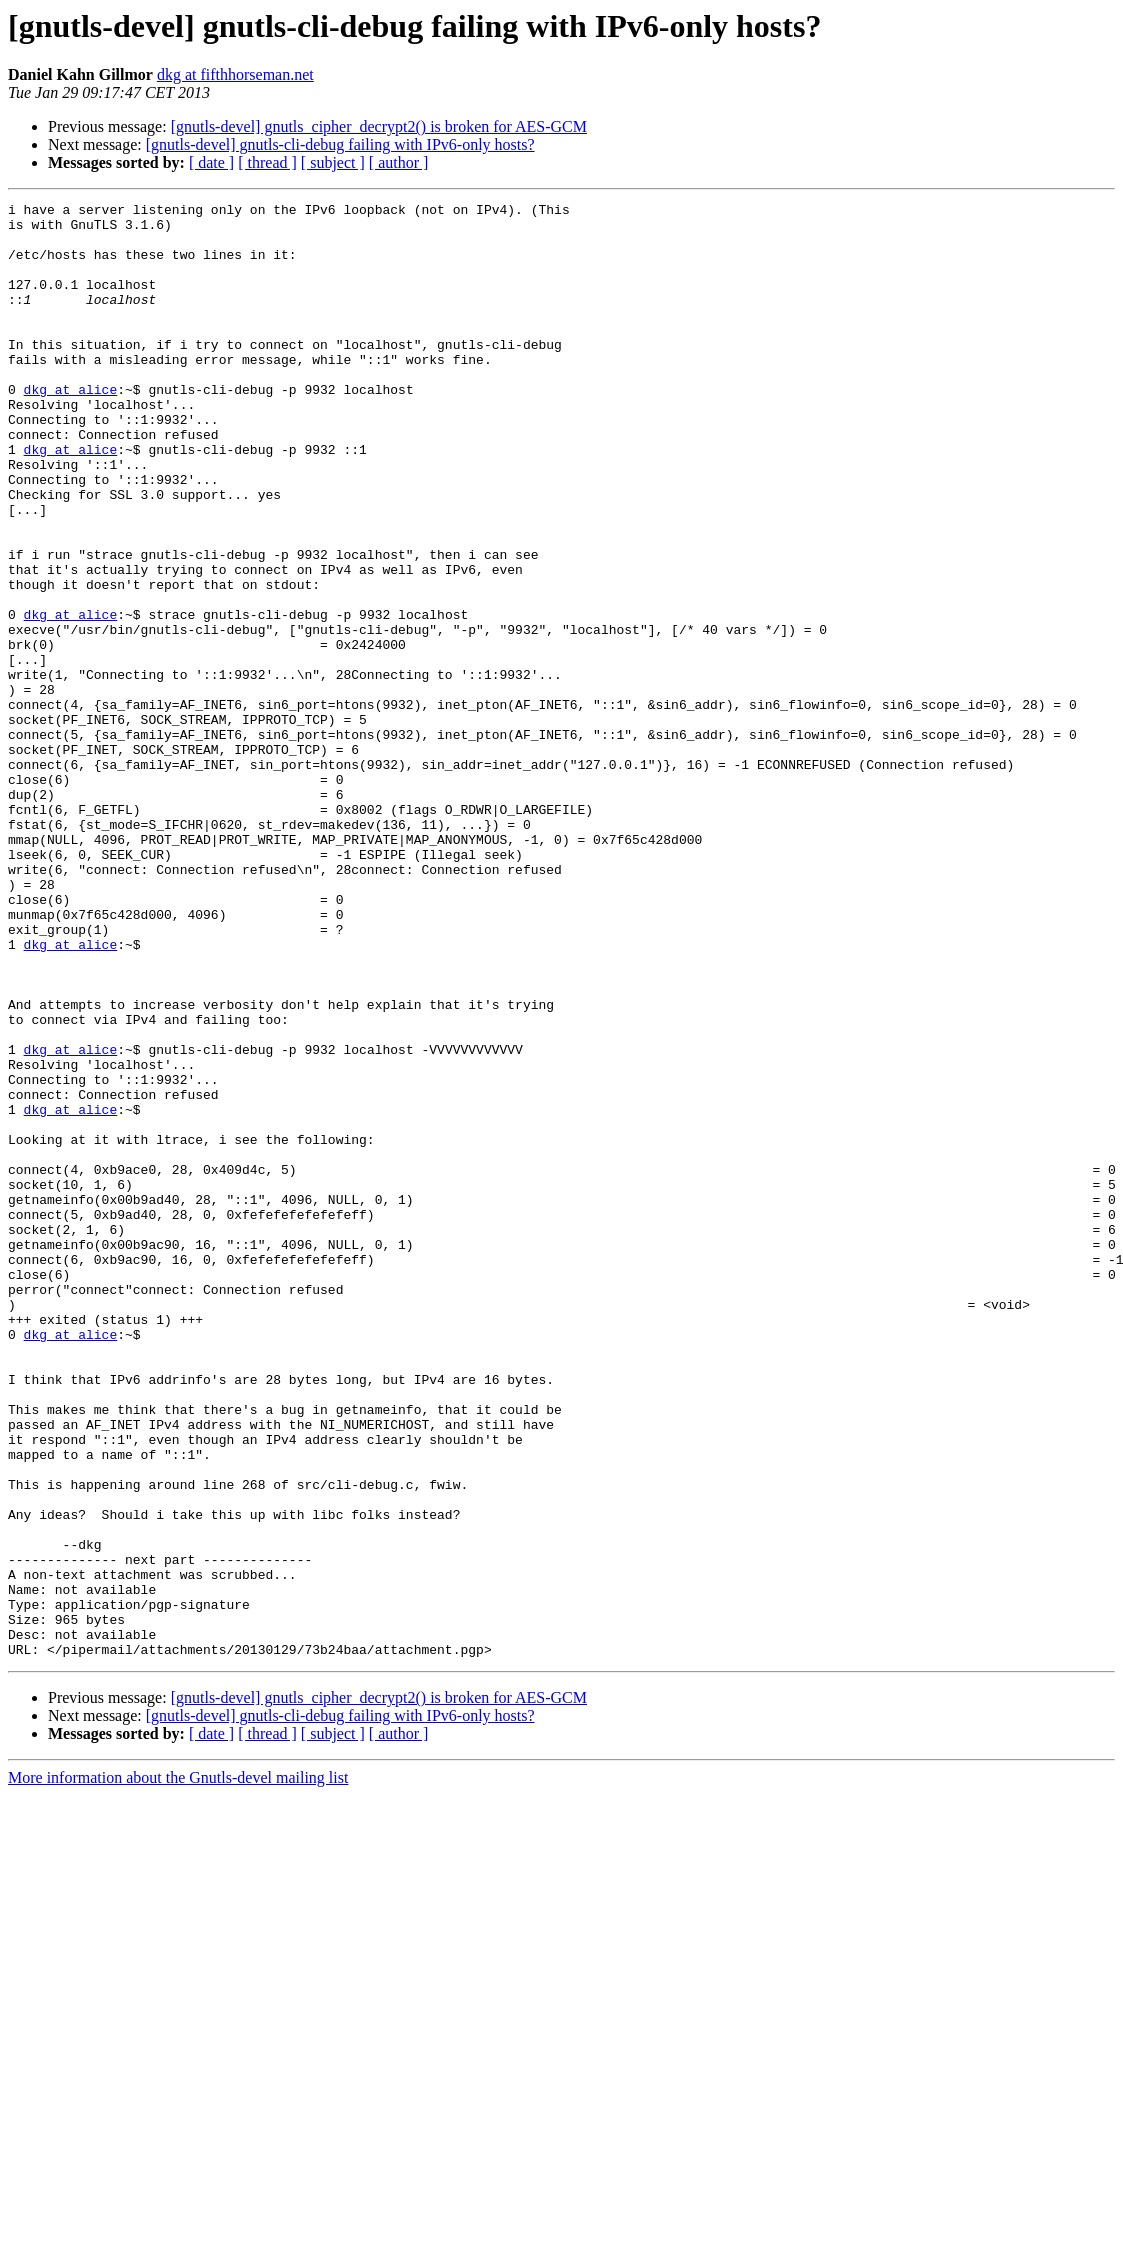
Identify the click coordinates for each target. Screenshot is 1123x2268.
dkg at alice (71, 428)
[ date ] (211, 162)
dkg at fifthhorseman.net (235, 74)
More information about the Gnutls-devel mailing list (178, 2068)
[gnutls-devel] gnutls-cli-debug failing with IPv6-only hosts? (340, 144)
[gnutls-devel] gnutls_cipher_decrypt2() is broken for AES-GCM (379, 126)
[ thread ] (267, 162)
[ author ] (399, 162)
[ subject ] (333, 162)
